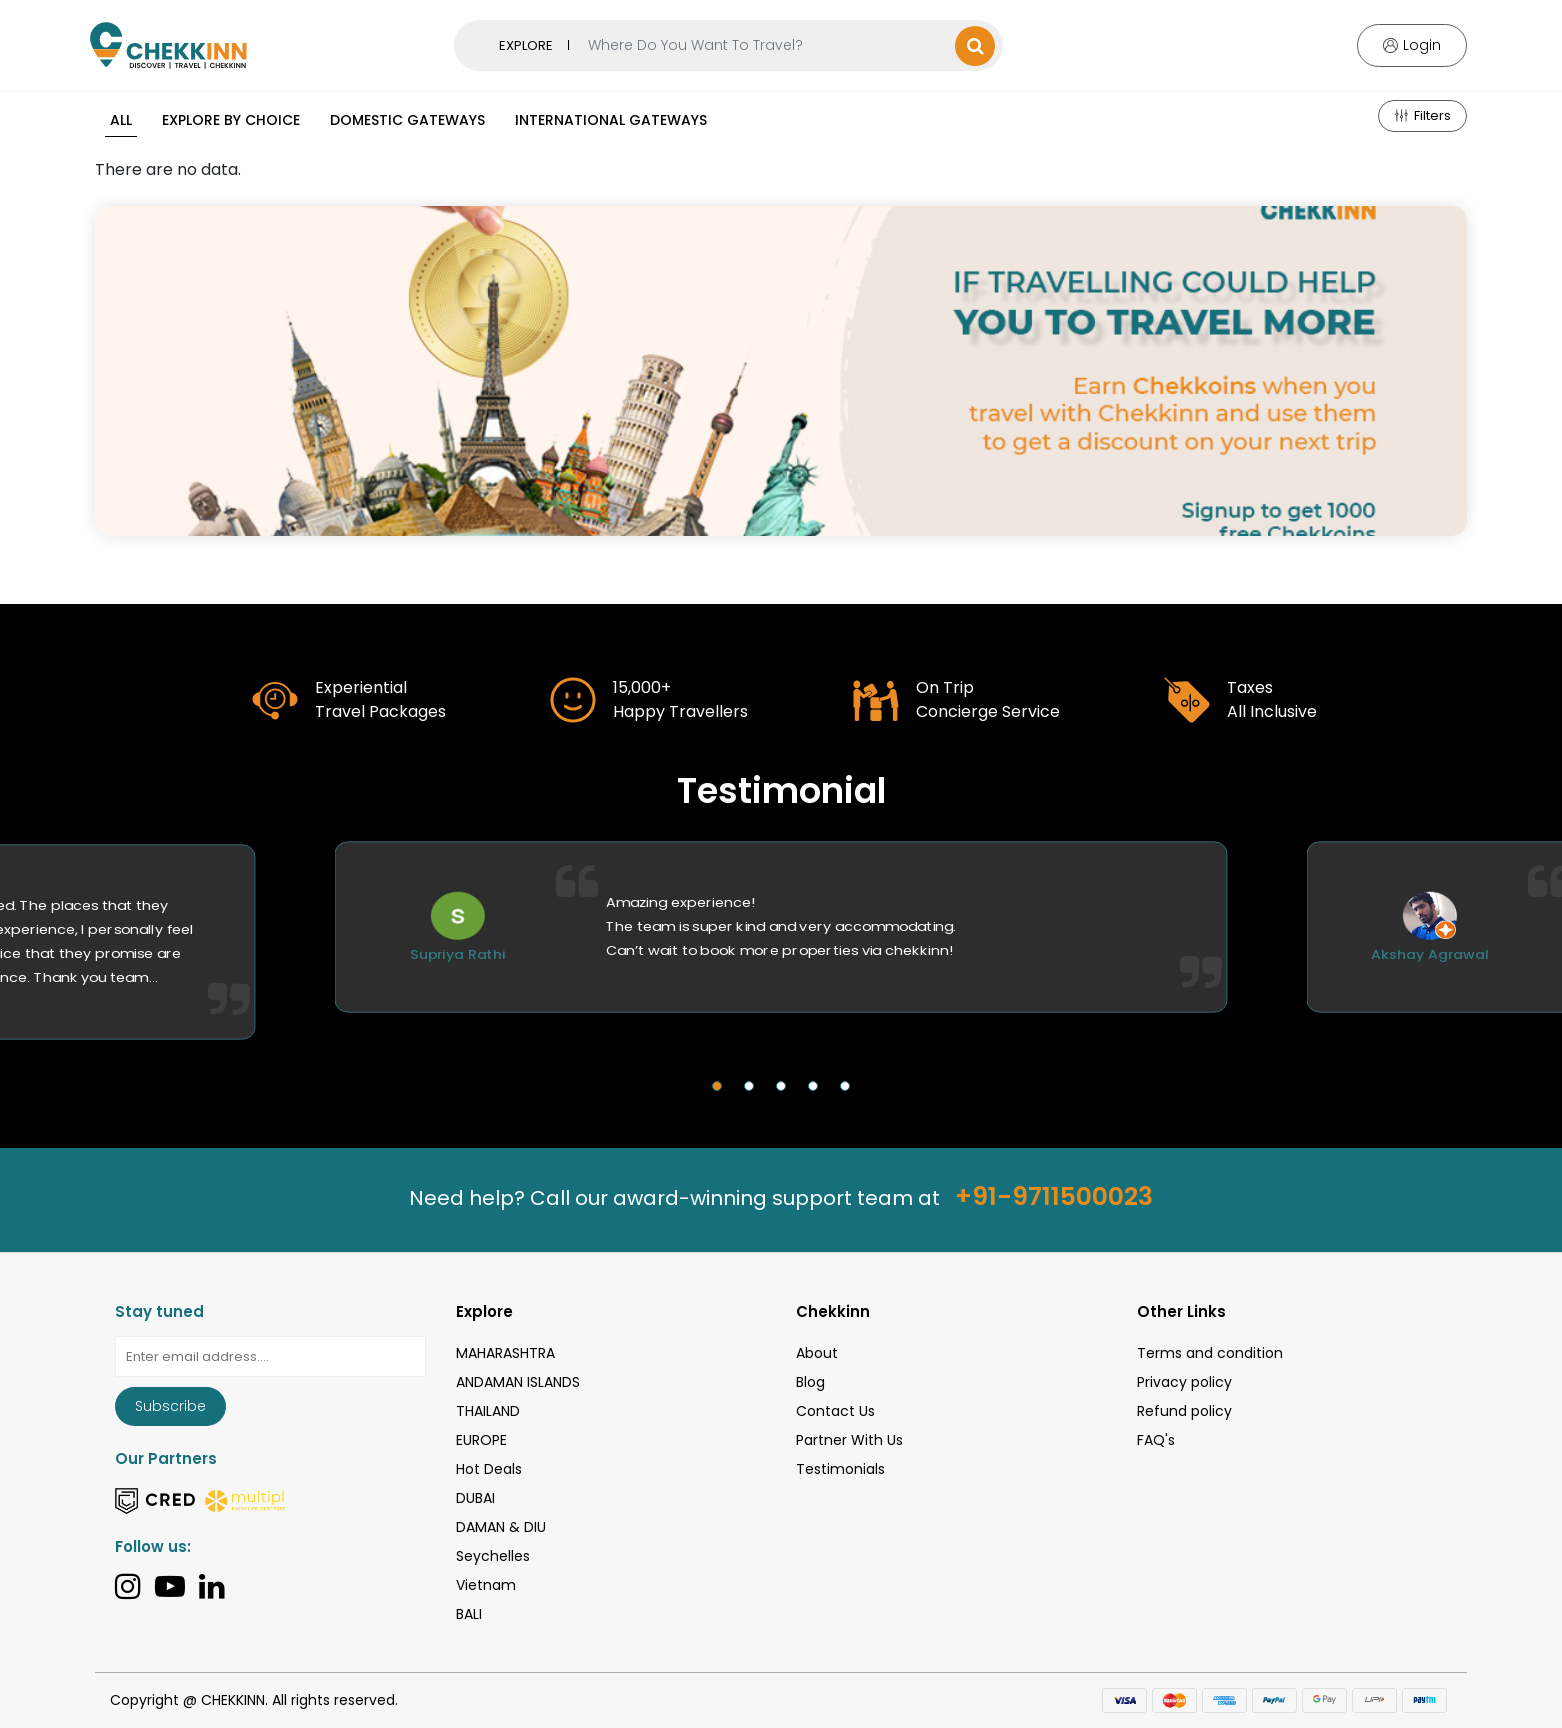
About (817, 1353)
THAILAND (488, 1411)
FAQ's (1156, 1440)
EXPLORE (526, 45)
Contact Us (835, 1411)
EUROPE (481, 1440)
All (121, 120)
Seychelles (493, 1556)
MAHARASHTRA (505, 1353)
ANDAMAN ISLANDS (518, 1382)
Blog (810, 1382)
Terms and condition (1210, 1353)
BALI (469, 1614)
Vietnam (486, 1585)
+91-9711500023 (1054, 1196)
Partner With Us (849, 1440)
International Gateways (611, 120)
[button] (717, 1086)
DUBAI (475, 1498)
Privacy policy (1184, 1382)
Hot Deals (489, 1469)
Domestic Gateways (407, 120)
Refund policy (1184, 1411)
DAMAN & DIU (501, 1527)
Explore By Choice (231, 120)
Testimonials (840, 1469)
